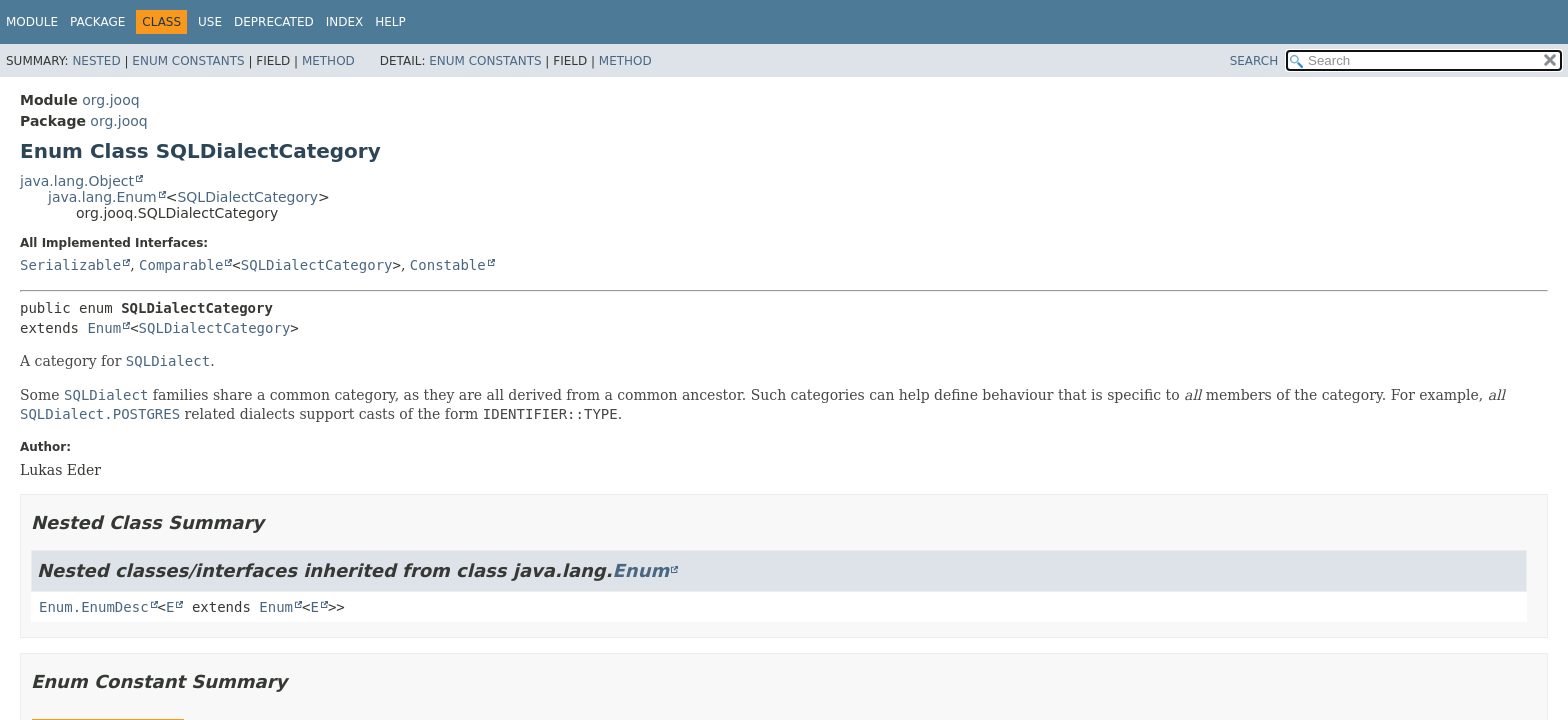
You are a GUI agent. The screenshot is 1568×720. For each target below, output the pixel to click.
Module (32, 22)
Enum (104, 328)
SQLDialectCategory (247, 197)
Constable (448, 265)
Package (97, 22)
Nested (96, 61)
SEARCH (1254, 61)
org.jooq (110, 100)
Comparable (181, 265)
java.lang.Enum (102, 197)
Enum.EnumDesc (94, 607)
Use (210, 22)
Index (345, 22)
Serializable (70, 265)
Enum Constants (188, 61)
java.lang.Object (77, 181)
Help (390, 22)
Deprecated (274, 22)
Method (328, 61)
